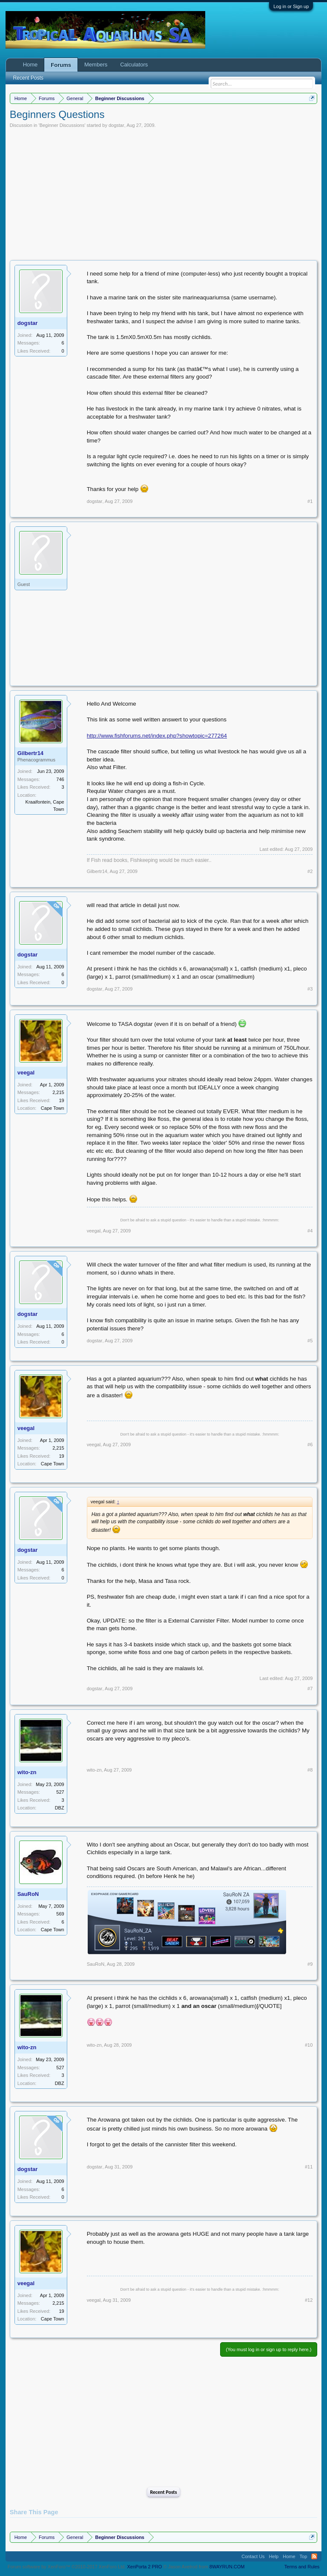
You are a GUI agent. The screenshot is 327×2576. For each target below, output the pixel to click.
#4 (310, 1230)
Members (95, 64)
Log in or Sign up (291, 6)
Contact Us (252, 2556)
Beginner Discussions (62, 125)
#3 (310, 988)
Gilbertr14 (30, 753)
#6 (310, 1444)
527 (60, 1792)
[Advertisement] (164, 192)
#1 (310, 501)
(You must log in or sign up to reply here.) (269, 2349)
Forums (61, 65)
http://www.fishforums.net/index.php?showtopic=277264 (157, 735)
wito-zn (27, 1772)
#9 (310, 1964)
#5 (310, 1340)
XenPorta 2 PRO (144, 2566)
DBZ (59, 1807)
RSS (314, 2556)
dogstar (116, 125)
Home (30, 64)
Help (274, 2556)
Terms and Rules (302, 2566)
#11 (309, 2166)
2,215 (58, 1092)
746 (60, 779)
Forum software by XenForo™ (67, 2566)
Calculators (134, 64)
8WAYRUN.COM (227, 2566)
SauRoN (28, 1894)
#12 (309, 2300)
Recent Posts (163, 2492)
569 (60, 1913)
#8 (310, 1769)
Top (303, 2556)
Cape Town (52, 1108)
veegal (25, 1072)
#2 (310, 871)
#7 (310, 1688)
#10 (309, 2045)
